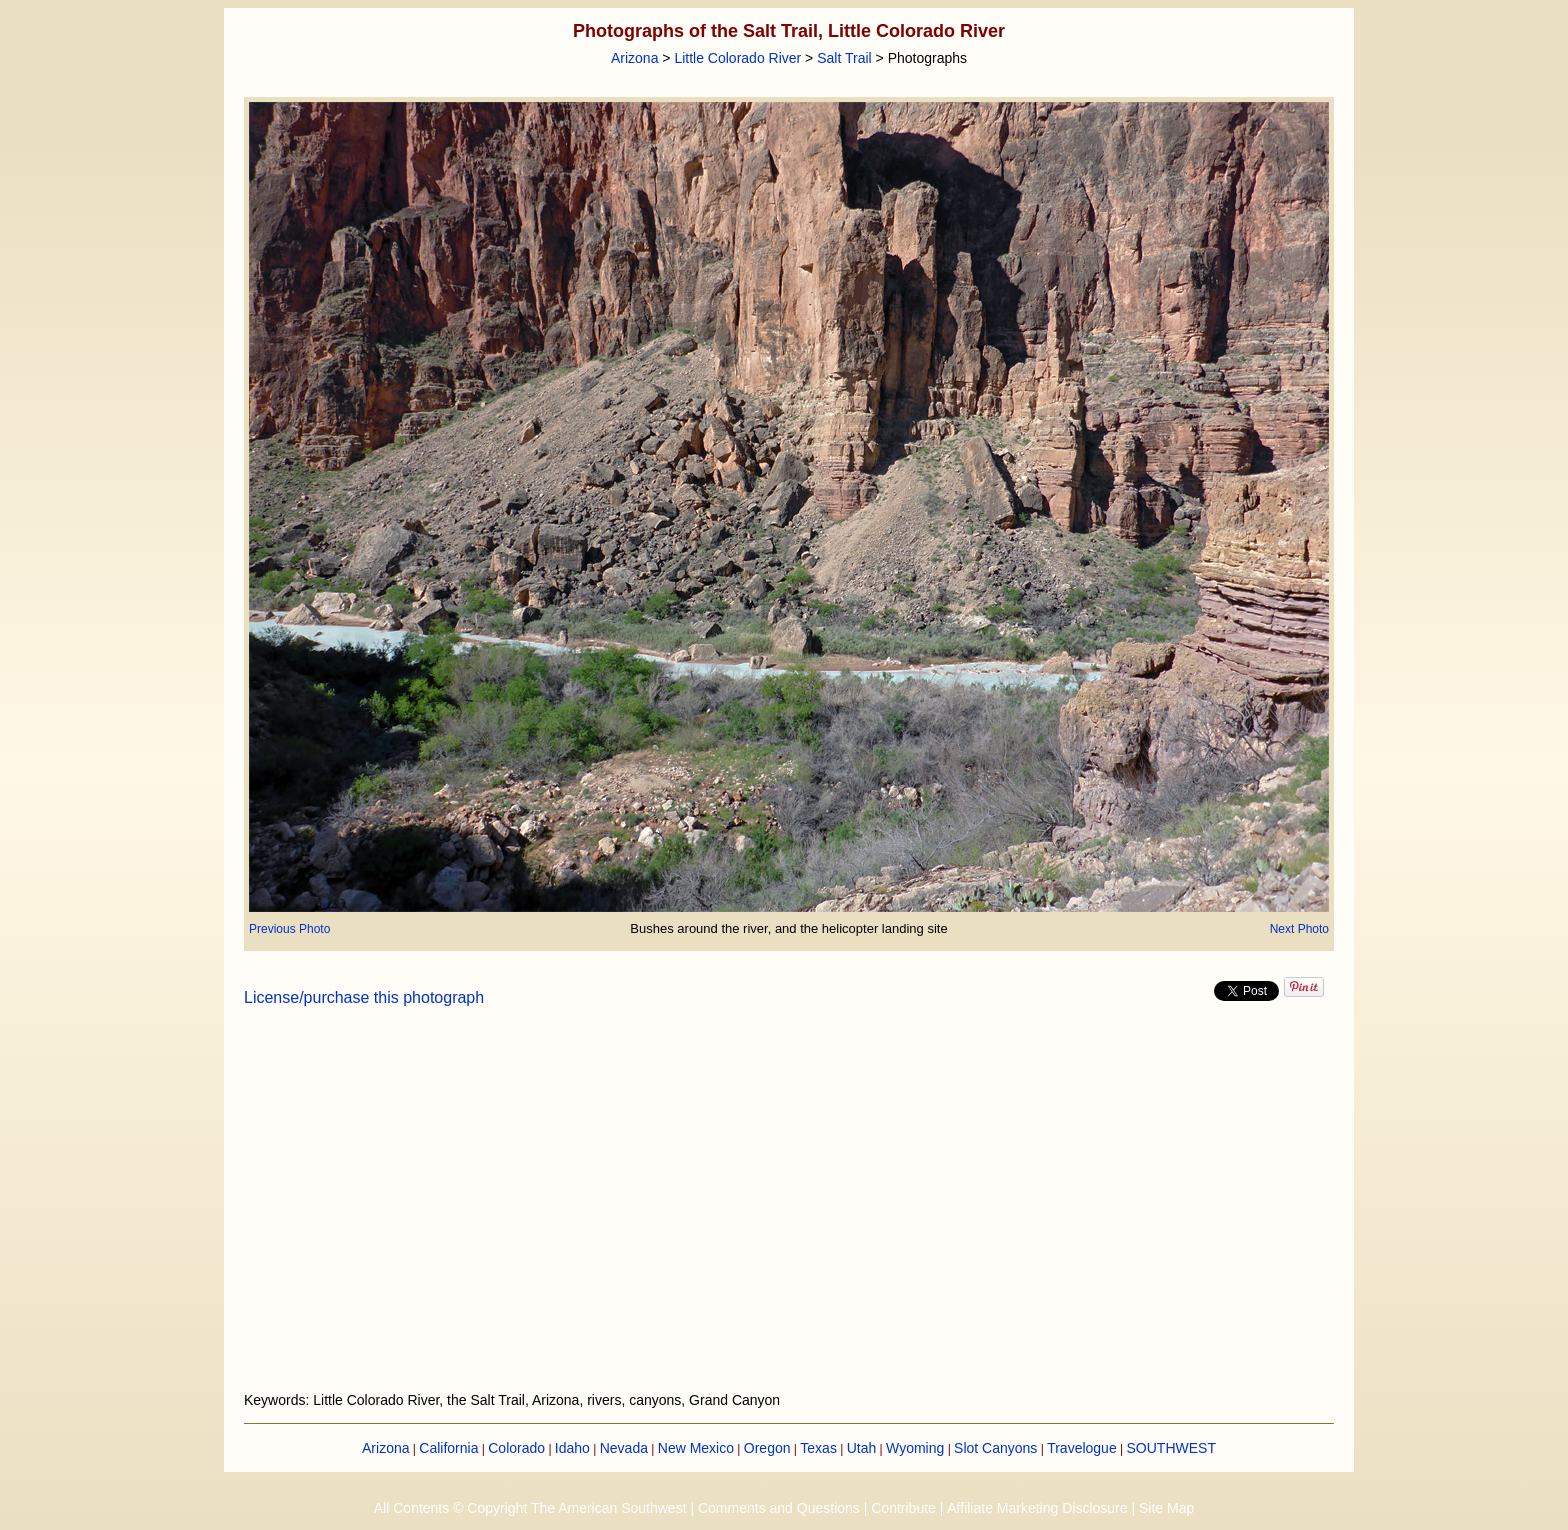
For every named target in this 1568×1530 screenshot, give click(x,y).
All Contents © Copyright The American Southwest (530, 1508)
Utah (862, 1448)
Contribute (903, 1508)
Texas (818, 1448)
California (448, 1448)
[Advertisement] (789, 1211)
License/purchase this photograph (364, 997)
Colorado (516, 1448)
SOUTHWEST (1171, 1448)
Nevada (624, 1448)
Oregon (767, 1448)
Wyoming (915, 1448)
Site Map (1166, 1508)
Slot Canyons (995, 1448)
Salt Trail (844, 58)
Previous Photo (289, 929)
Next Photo (1299, 929)
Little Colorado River (737, 58)
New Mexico (696, 1448)
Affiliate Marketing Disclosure (1037, 1508)
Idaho (572, 1448)
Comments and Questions (779, 1508)
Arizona (634, 58)
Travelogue (1082, 1448)
